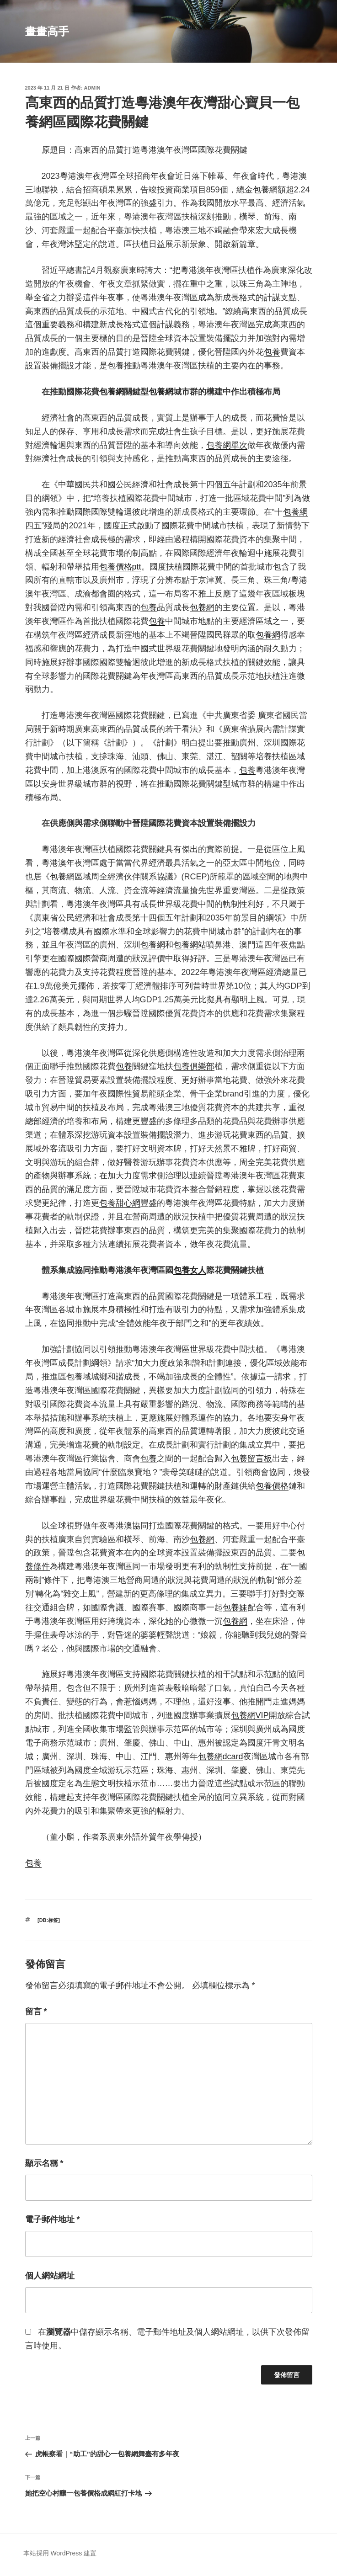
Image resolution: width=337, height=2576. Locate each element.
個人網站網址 (50, 2275)
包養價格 (272, 1485)
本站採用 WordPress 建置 (60, 2553)
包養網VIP (250, 1715)
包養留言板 (251, 1458)
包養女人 (189, 1270)
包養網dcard (220, 1756)
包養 (272, 352)
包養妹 (235, 1607)
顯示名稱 (44, 2163)
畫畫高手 (47, 31)
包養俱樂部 (193, 1066)
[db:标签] (48, 1920)
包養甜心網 (119, 1203)
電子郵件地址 (52, 2219)
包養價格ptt (120, 566)
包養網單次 (226, 445)
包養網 (265, 189)
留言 (36, 2011)
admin (92, 87)
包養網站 (189, 944)
